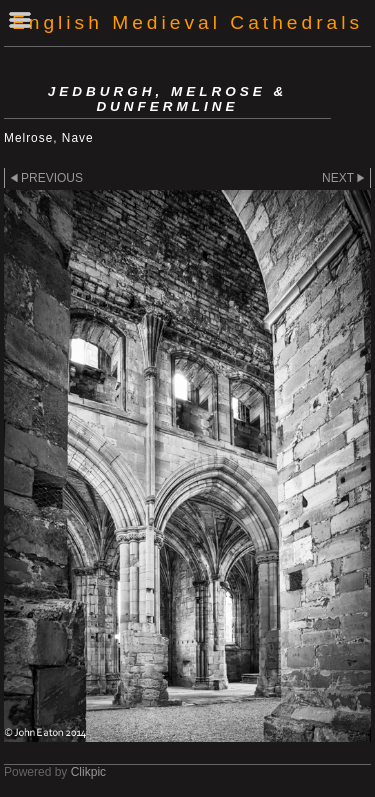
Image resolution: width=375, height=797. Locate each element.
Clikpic (88, 772)
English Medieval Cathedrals (187, 22)
